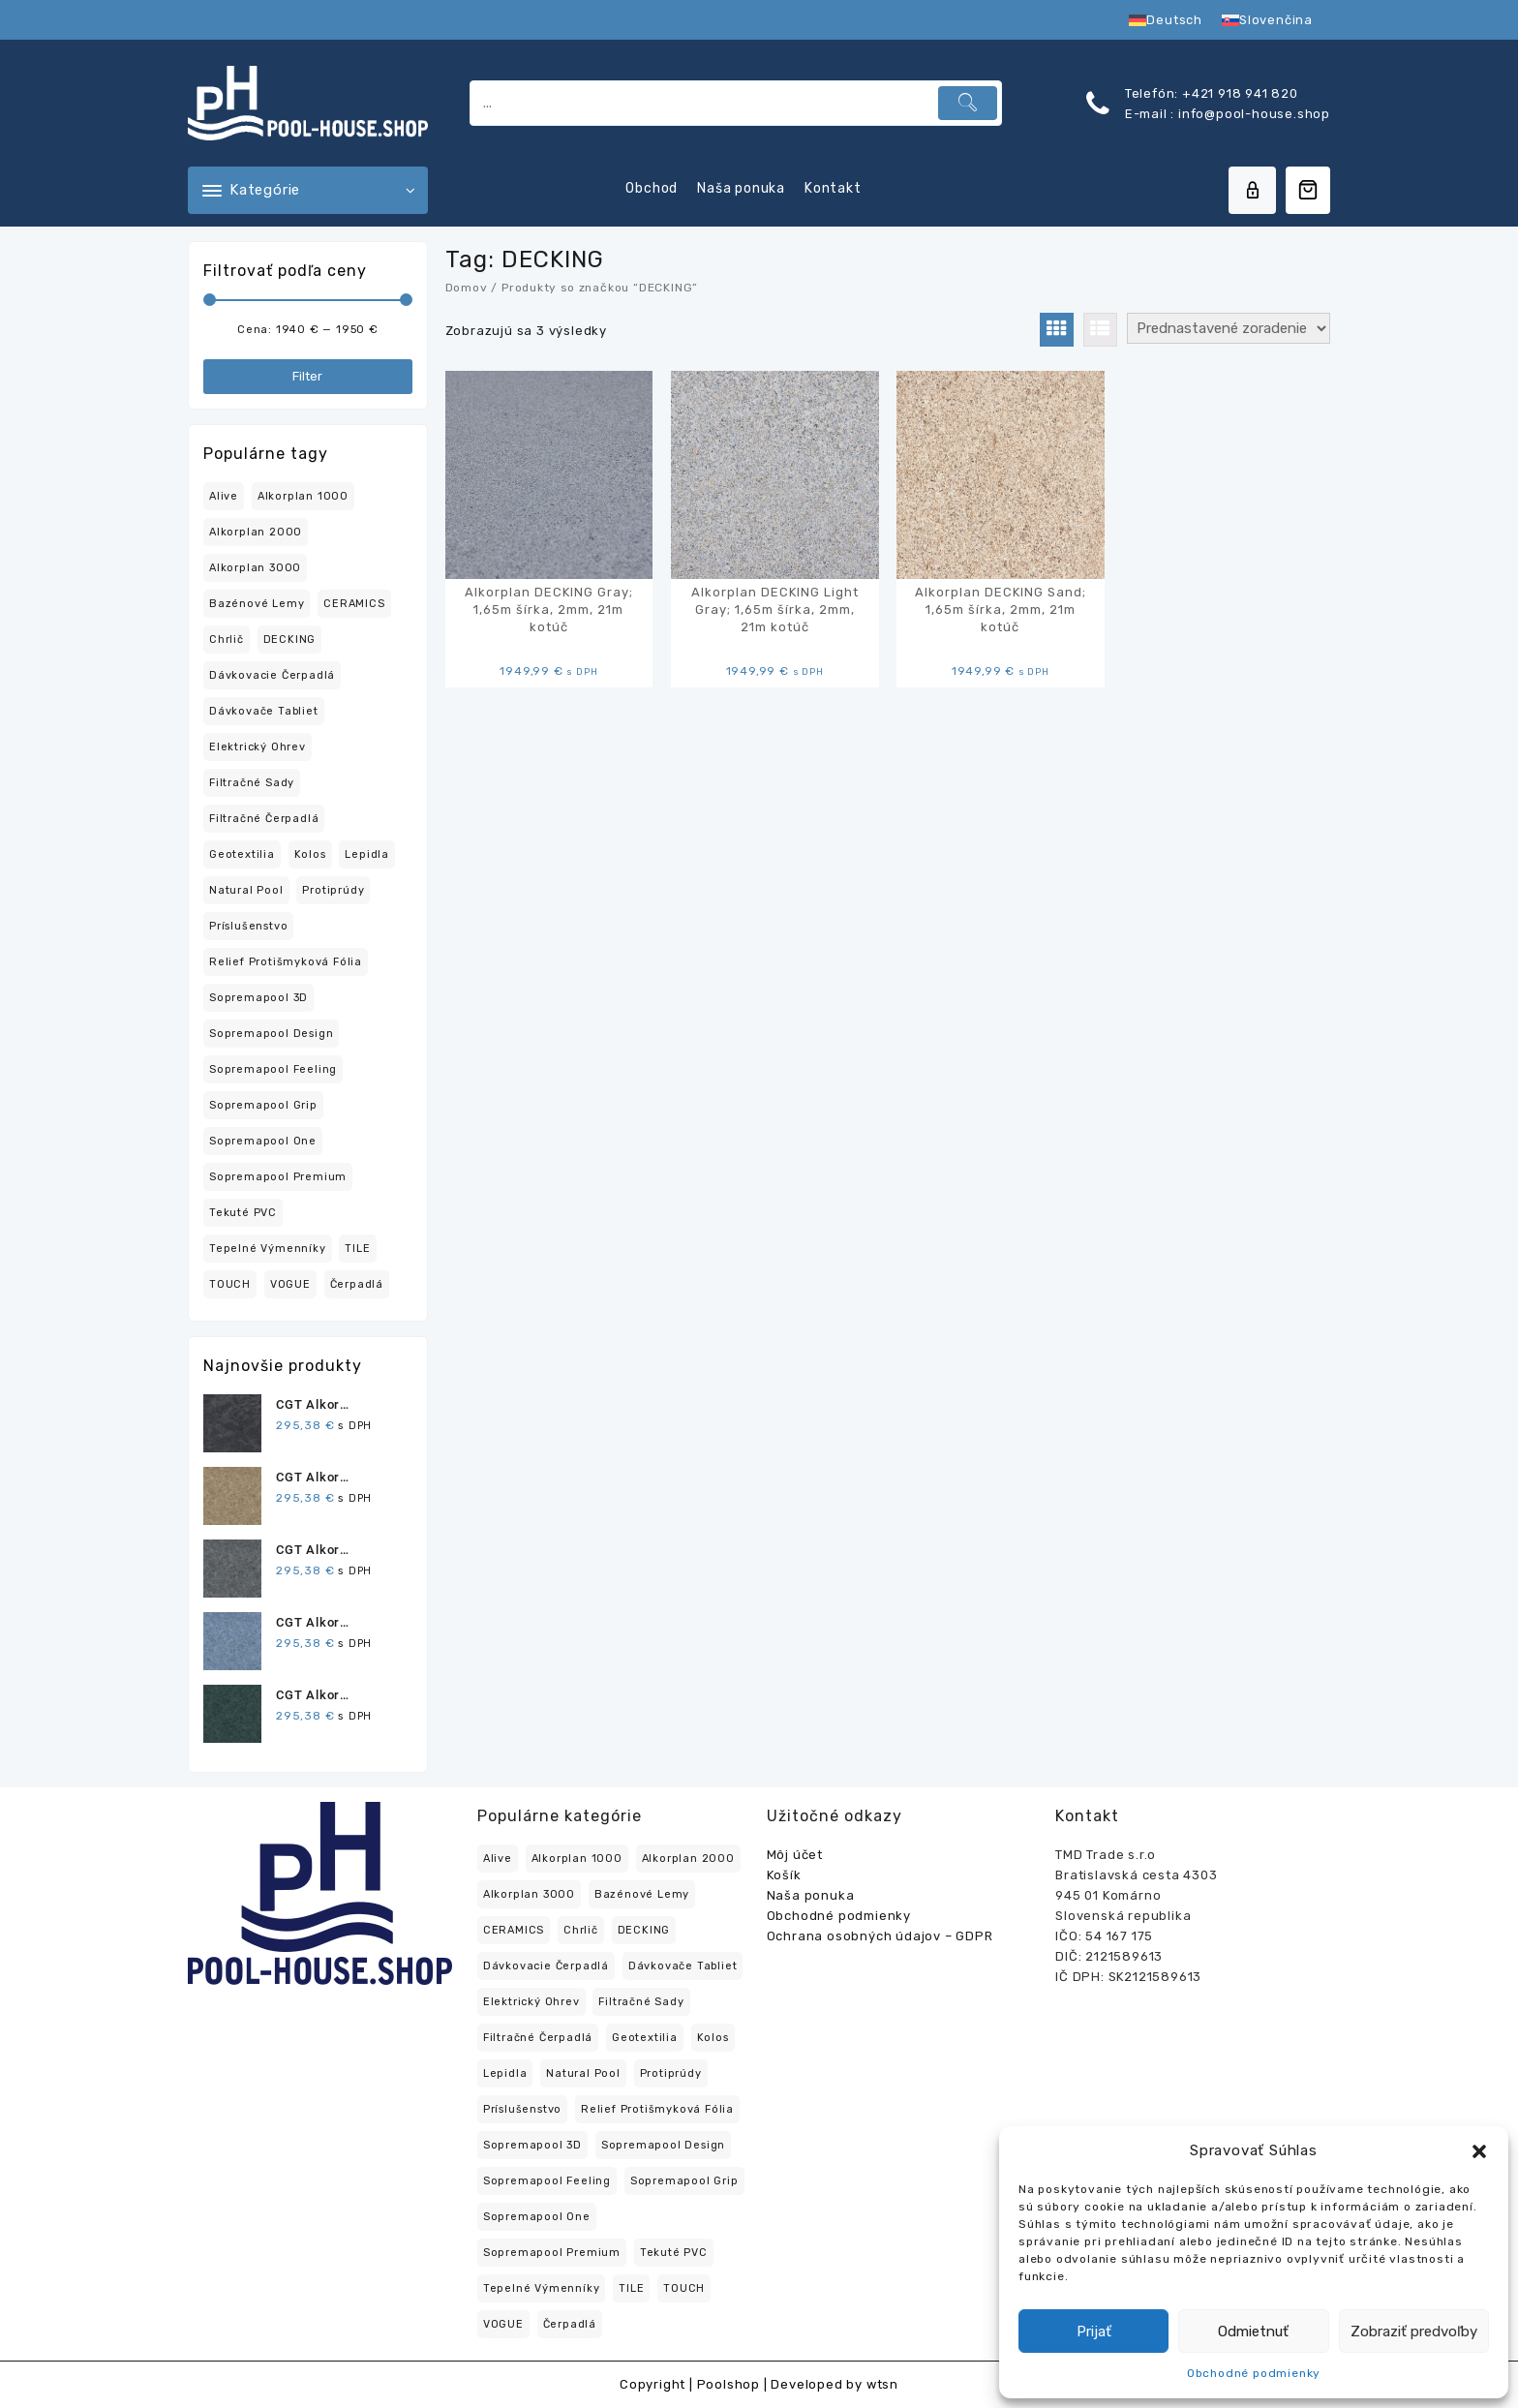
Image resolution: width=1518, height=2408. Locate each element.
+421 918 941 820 (1240, 93)
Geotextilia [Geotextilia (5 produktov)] (242, 854)
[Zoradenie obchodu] (1228, 328)
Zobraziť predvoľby (1414, 2331)
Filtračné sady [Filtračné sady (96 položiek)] (640, 2002)
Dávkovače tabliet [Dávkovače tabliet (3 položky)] (683, 1966)
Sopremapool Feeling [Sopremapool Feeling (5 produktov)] (273, 1069)
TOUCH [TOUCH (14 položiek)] (684, 2288)
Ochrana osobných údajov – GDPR (880, 1936)
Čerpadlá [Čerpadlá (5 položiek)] (569, 2324)
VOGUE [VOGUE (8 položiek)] (503, 2324)
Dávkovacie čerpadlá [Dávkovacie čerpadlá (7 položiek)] (546, 1966)
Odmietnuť (1253, 2331)
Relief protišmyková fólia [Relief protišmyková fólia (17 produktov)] (285, 962)
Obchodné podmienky (1254, 2373)
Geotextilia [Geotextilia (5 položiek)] (645, 2037)
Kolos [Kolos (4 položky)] (713, 2037)
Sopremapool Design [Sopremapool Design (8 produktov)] (271, 1033)
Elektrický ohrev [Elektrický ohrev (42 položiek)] (531, 2002)
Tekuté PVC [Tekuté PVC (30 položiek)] (674, 2252)
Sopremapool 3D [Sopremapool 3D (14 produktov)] (258, 997)
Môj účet (795, 1854)
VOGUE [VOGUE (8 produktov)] (290, 1284)
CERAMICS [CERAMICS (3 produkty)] (353, 603)
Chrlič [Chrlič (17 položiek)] (580, 1930)
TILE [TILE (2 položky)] (631, 2288)
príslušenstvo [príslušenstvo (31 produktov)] (248, 926)
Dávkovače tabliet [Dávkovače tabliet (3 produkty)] (264, 711)
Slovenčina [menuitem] (1276, 20)
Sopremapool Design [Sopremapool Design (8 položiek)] (663, 2145)
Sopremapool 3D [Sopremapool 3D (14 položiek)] (532, 2145)
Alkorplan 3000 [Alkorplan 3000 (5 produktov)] (255, 568)
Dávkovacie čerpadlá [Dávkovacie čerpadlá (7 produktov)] (272, 675)
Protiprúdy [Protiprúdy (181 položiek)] (671, 2073)
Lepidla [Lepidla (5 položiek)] (505, 2073)
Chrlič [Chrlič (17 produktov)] (226, 639)
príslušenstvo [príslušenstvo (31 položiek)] (522, 2109)
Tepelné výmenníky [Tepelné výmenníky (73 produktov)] (267, 1248)
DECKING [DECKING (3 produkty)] (290, 639)
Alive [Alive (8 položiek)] (497, 1858)
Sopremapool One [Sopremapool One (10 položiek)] (537, 2216)
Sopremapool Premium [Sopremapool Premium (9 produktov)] (278, 1177)
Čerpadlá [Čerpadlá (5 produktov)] (356, 1284)
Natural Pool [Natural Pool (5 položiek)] (583, 2073)
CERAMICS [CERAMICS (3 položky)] (513, 1930)
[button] (1479, 2151)
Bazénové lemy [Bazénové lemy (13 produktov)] (256, 603)
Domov (466, 287)
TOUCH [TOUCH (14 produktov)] (230, 1284)
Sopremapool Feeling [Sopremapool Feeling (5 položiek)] (547, 2181)
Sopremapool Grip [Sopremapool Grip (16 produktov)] (263, 1105)
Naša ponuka (811, 1895)
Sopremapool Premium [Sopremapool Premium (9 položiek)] (552, 2252)
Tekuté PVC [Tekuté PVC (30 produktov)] (243, 1212)
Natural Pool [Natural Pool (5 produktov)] (246, 890)
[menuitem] (1165, 20)
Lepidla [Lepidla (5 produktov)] (367, 854)
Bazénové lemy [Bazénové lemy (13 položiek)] (641, 1894)
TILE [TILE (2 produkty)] (357, 1248)
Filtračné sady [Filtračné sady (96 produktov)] (251, 783)
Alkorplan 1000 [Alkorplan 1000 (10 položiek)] (576, 1858)
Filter (307, 376)
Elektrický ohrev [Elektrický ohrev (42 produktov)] (257, 747)
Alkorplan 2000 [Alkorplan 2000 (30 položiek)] (688, 1858)
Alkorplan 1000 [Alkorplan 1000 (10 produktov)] (303, 496)
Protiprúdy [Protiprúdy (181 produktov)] (333, 890)
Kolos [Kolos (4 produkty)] (310, 854)
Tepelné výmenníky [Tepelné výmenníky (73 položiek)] (541, 2288)
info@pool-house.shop (1252, 114)
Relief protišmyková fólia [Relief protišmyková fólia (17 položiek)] (657, 2109)
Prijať (1094, 2331)
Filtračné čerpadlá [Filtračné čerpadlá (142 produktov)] (264, 818)
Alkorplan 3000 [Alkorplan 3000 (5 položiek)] (529, 1894)
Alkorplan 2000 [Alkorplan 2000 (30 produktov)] (255, 532)
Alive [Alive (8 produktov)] (223, 496)
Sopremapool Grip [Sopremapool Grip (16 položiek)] (684, 2181)
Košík (784, 1875)
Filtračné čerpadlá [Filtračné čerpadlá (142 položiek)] (537, 2037)
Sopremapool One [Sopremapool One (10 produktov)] (263, 1141)
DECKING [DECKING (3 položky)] (644, 1930)
